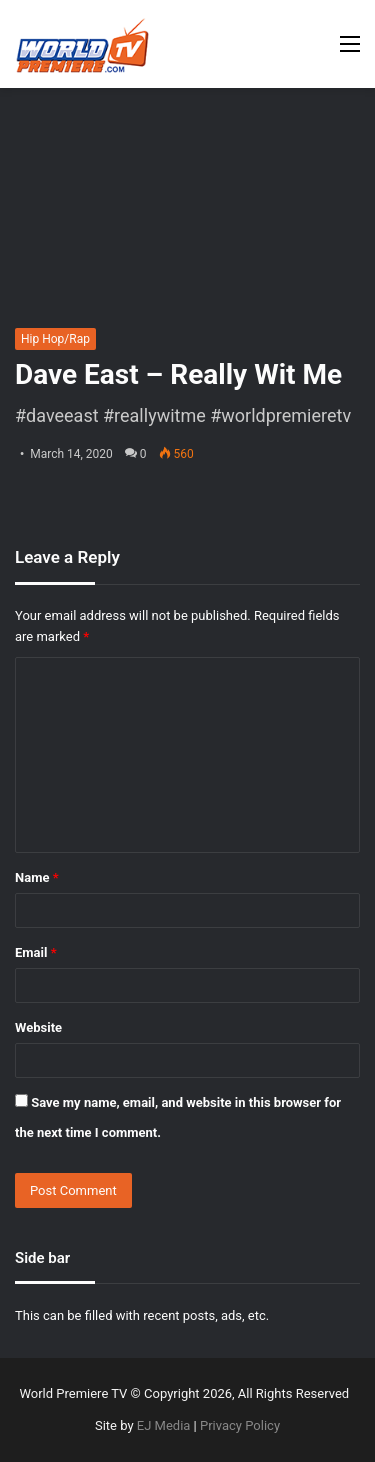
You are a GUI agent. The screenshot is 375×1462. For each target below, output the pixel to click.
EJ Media (164, 1425)
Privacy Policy (240, 1425)
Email (36, 952)
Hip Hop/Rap (55, 339)
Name (37, 877)
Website (38, 1027)
